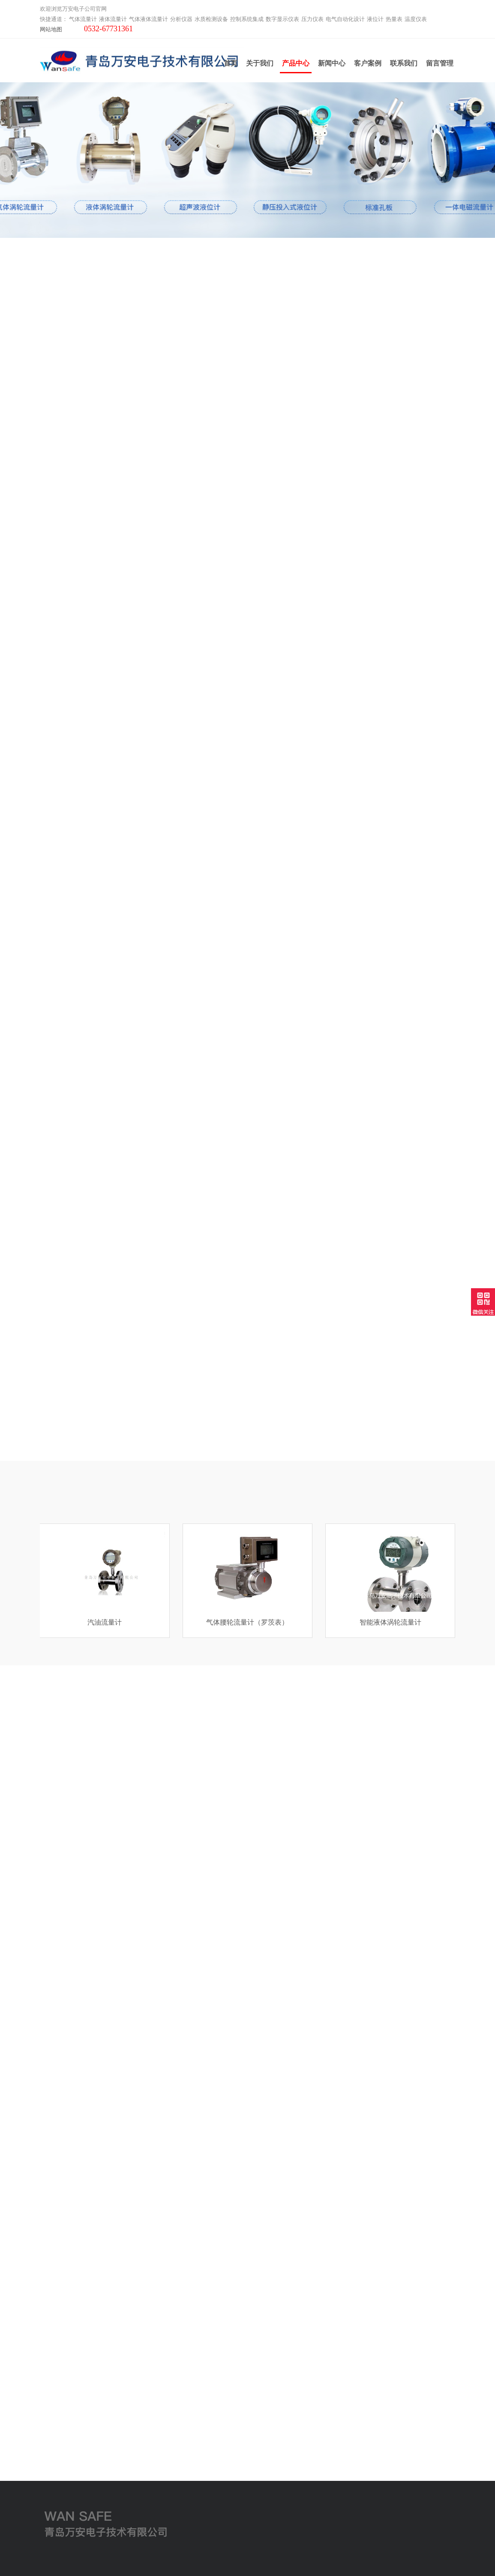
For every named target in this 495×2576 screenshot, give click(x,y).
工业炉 (49, 2522)
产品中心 (296, 65)
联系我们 (403, 62)
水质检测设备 (211, 16)
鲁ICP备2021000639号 (319, 2563)
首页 (230, 62)
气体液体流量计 (148, 16)
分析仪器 (181, 16)
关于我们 (259, 62)
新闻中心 (331, 62)
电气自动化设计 (345, 16)
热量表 (394, 16)
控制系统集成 (247, 16)
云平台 (49, 2512)
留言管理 (439, 62)
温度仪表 (416, 16)
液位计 (375, 16)
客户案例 (367, 62)
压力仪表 (312, 16)
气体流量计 (83, 16)
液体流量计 (113, 16)
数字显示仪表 (282, 16)
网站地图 (51, 26)
